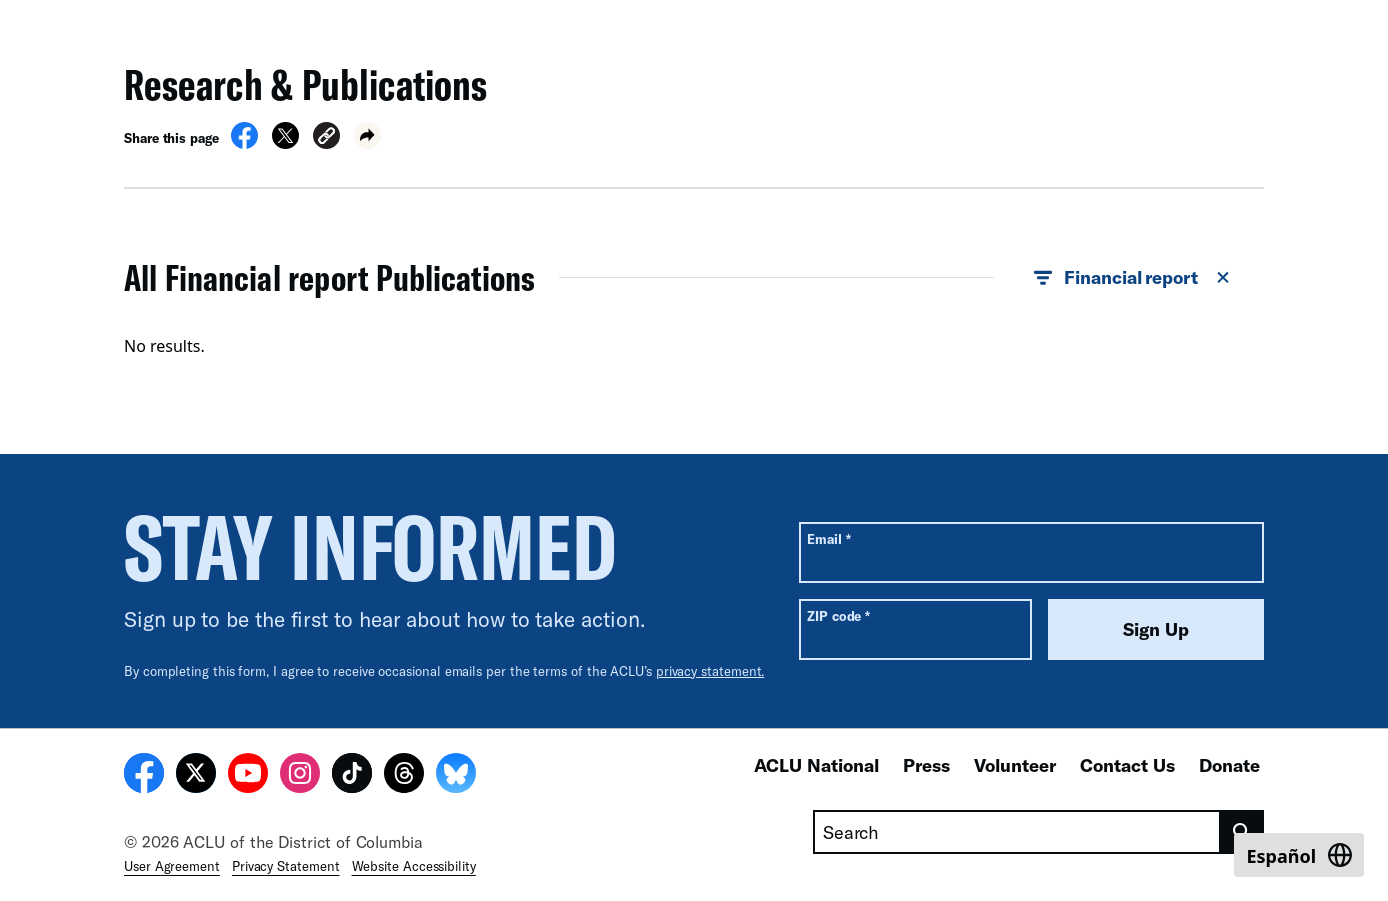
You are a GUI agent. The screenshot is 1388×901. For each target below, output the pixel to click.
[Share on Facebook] (244, 143)
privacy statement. (710, 671)
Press (926, 765)
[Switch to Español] (1299, 855)
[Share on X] (285, 143)
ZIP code (838, 615)
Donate (1229, 765)
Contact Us (1127, 765)
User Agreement (172, 866)
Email (828, 538)
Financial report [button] (1133, 278)
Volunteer (1015, 765)
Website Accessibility (414, 866)
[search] (1242, 832)
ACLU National (816, 765)
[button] (326, 138)
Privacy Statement (286, 866)
